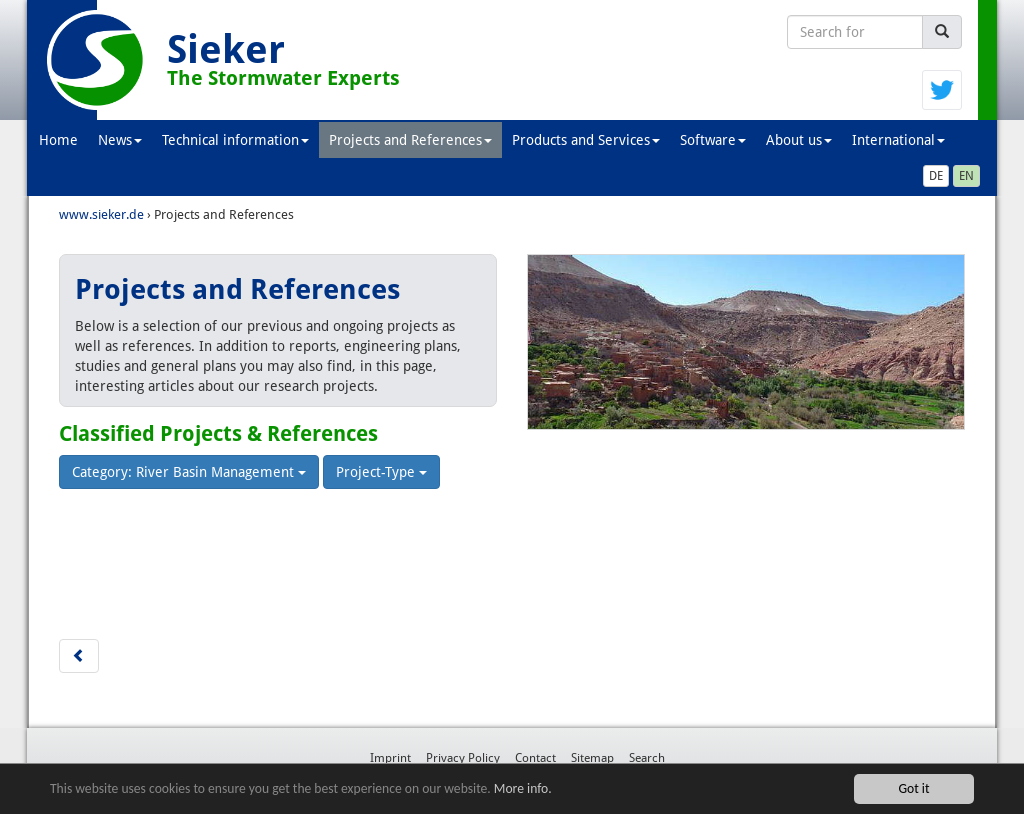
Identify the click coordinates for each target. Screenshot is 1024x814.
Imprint (390, 758)
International (898, 140)
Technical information (235, 140)
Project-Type (381, 472)
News (120, 140)
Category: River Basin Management (189, 472)
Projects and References (410, 140)
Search (647, 758)
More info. (523, 788)
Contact (535, 758)
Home (58, 140)
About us (799, 140)
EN (966, 176)
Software (713, 140)
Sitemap (592, 758)
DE (936, 176)
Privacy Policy (463, 758)
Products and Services (586, 140)
